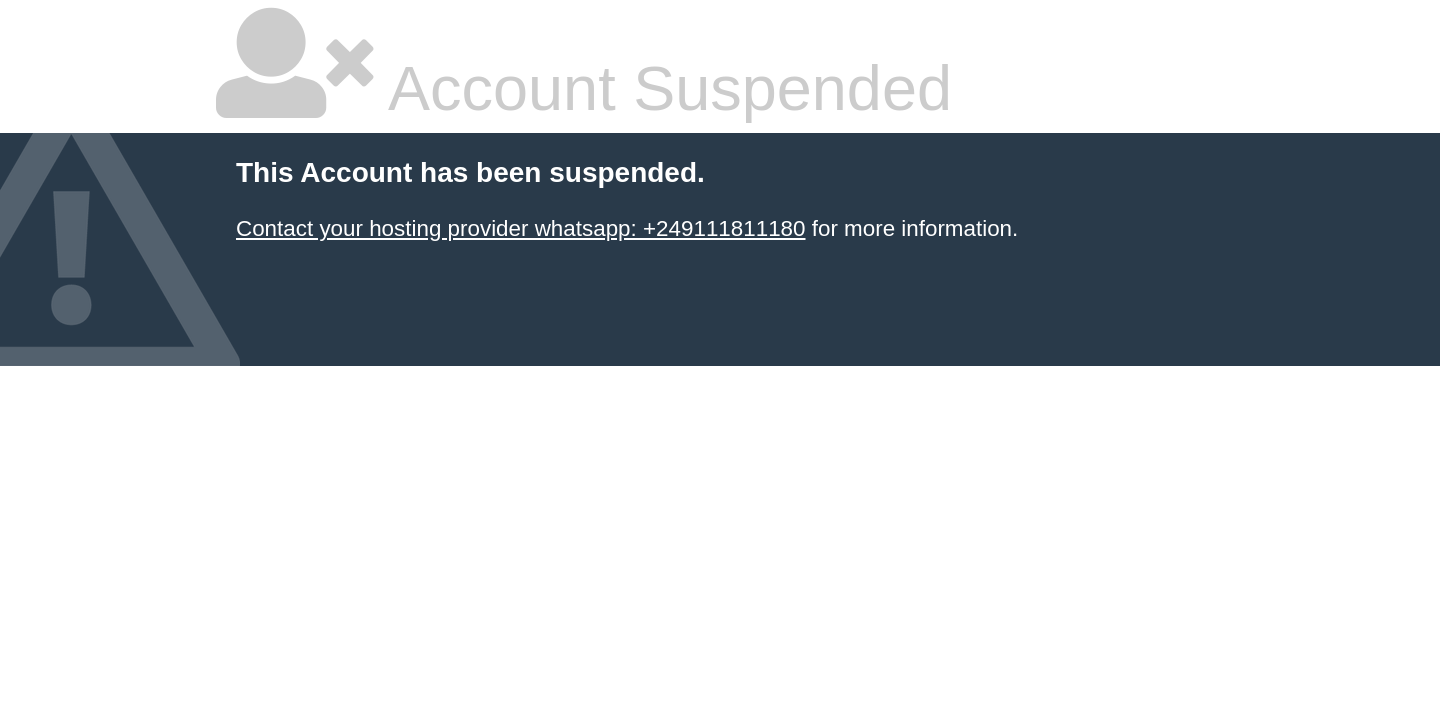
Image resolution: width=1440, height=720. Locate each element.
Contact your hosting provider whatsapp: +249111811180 (521, 228)
